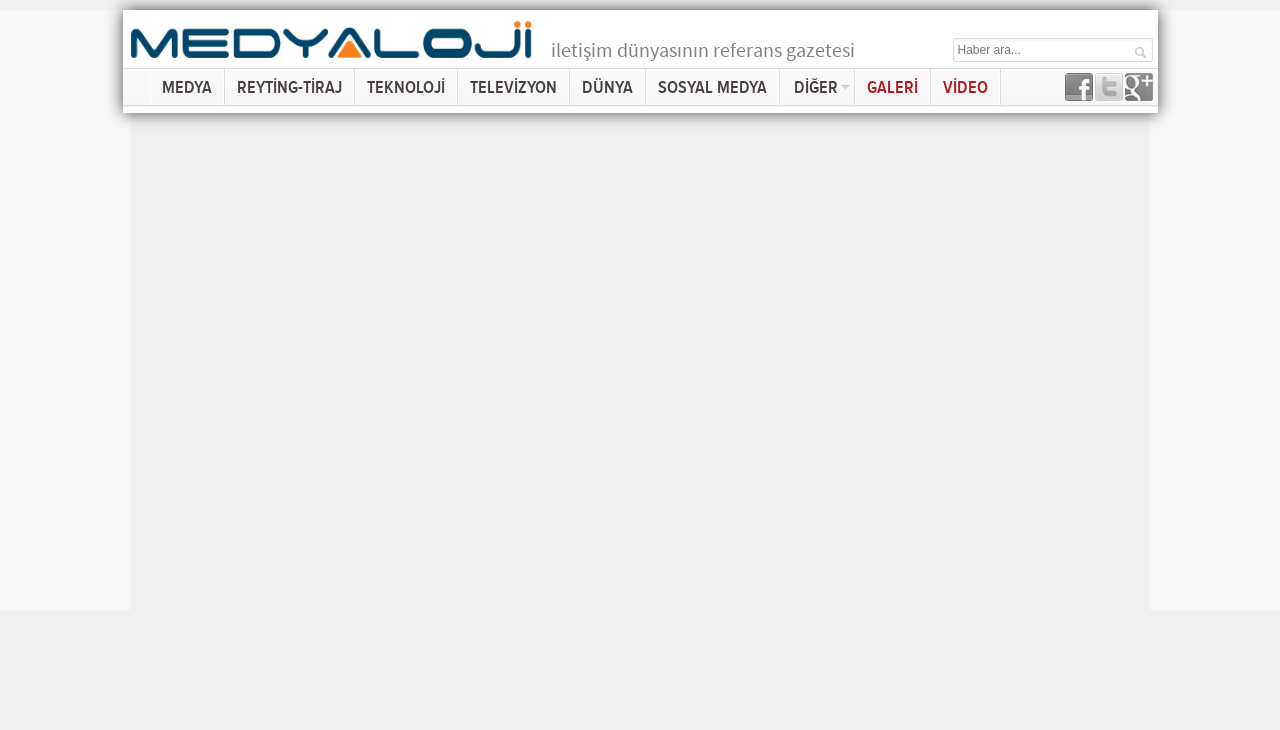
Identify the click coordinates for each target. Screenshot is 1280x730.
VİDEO (965, 87)
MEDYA (187, 87)
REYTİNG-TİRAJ (289, 87)
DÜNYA (607, 87)
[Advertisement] (1215, 310)
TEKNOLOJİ (406, 87)
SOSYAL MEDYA (712, 87)
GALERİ (892, 87)
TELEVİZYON (513, 87)
